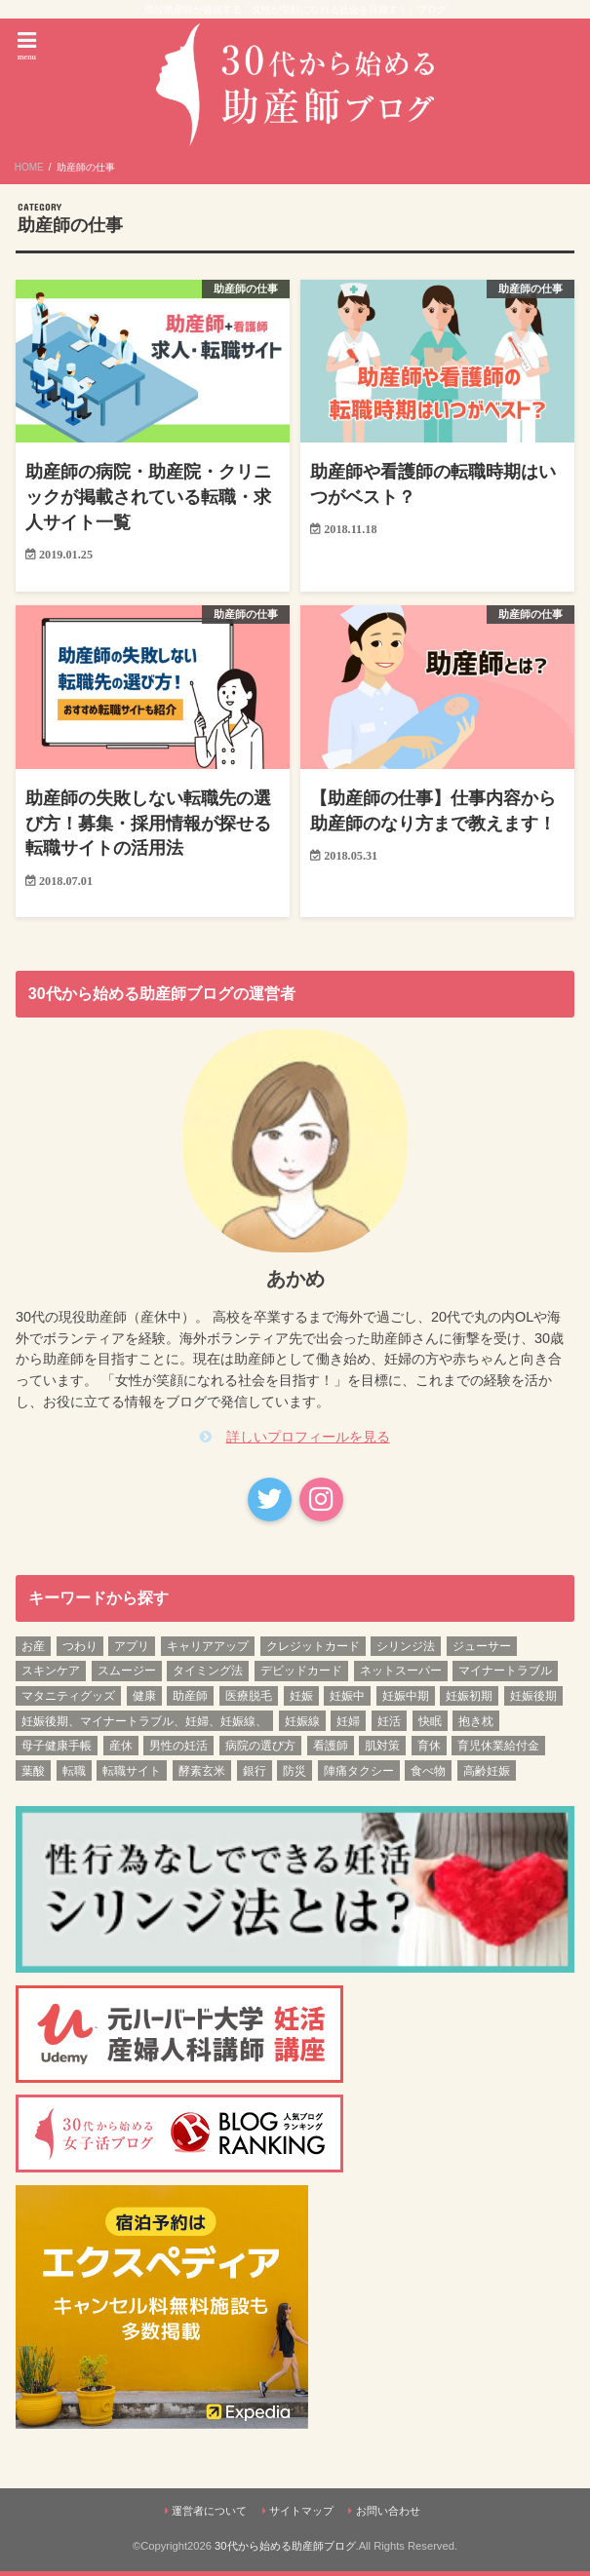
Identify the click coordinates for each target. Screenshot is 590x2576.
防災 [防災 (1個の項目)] (294, 1775)
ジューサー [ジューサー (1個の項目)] (481, 1650)
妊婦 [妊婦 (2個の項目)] (348, 1725)
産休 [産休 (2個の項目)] (121, 1750)
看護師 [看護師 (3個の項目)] (330, 1750)
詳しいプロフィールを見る (308, 1440)
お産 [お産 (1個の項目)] (33, 1650)
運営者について (209, 2514)
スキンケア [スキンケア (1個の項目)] (50, 1675)
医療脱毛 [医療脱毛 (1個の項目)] (248, 1700)
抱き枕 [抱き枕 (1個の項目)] (475, 1725)
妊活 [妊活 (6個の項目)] (389, 1725)
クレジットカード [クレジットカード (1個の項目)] (313, 1650)
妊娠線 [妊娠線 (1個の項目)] (302, 1725)
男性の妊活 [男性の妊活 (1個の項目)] (178, 1750)
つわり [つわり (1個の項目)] (80, 1650)
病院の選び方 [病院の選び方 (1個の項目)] (260, 1750)
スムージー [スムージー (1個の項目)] (127, 1675)
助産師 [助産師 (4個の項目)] (190, 1700)
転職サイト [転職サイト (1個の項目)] (131, 1775)
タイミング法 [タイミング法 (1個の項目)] (208, 1675)
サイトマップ (301, 2514)
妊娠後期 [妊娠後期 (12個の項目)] (533, 1700)
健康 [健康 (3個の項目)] (144, 1700)
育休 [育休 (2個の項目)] (429, 1750)
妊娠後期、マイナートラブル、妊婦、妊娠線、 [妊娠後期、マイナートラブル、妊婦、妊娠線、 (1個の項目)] (144, 1725)
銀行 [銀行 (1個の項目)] (254, 1775)
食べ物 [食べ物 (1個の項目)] (428, 1775)
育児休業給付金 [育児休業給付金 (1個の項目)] (498, 1750)
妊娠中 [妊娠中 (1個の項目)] (347, 1700)
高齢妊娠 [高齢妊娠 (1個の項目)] (486, 1775)
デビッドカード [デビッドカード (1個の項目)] (301, 1675)
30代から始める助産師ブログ (285, 2551)
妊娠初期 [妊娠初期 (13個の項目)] (469, 1700)
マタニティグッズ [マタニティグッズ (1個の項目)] (68, 1700)
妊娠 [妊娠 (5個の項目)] (301, 1700)
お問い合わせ (388, 2514)
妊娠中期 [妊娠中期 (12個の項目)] (405, 1700)
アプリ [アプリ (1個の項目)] (131, 1650)
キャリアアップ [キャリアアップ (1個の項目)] (208, 1650)
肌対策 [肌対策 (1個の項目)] (382, 1750)
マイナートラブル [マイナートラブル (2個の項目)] (505, 1675)
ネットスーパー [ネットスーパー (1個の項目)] (401, 1675)
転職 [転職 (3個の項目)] (74, 1775)
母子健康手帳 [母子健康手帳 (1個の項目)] (56, 1750)
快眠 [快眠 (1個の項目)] (430, 1725)
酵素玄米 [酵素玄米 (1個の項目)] (201, 1775)
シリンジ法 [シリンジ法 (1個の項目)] (405, 1650)
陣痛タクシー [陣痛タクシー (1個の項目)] (359, 1775)
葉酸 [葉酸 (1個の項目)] (33, 1775)
